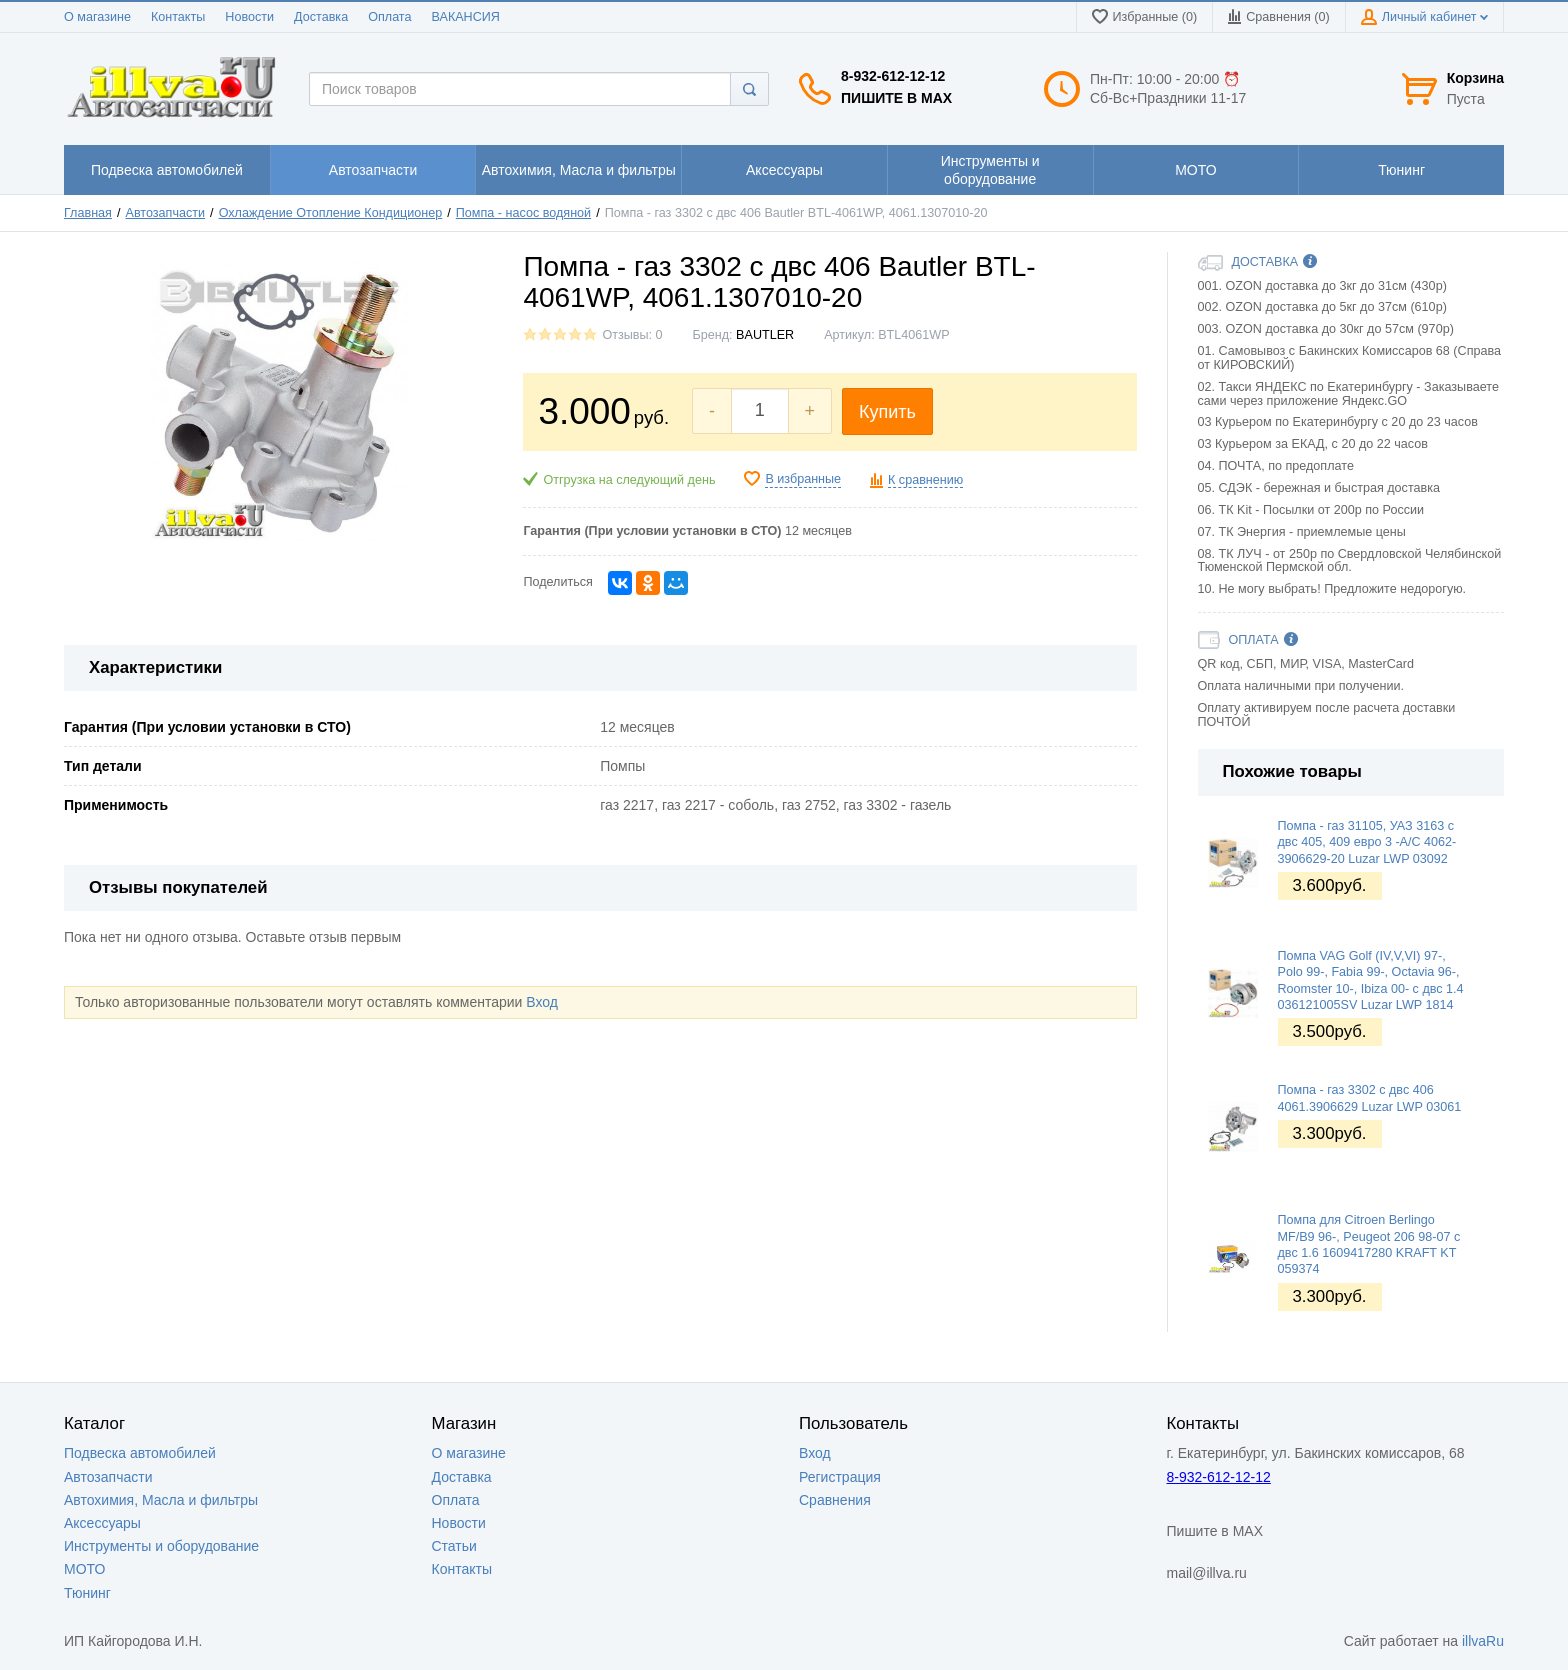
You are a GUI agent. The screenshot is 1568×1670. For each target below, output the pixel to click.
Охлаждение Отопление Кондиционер (331, 213)
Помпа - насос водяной (523, 213)
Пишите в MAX (896, 98)
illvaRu (1483, 1641)
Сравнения (835, 1500)
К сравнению (925, 480)
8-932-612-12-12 (893, 76)
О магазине (97, 17)
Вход (542, 1002)
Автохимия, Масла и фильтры (161, 1500)
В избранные (803, 479)
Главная (88, 213)
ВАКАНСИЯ (466, 17)
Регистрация (840, 1477)
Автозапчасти (166, 213)
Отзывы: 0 (632, 335)
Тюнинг (87, 1593)
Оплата (389, 17)
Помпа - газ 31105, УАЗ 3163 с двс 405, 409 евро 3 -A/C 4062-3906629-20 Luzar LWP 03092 (1367, 842)
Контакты (178, 17)
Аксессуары (102, 1523)
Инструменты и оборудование (161, 1546)
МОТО (84, 1569)
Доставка (321, 17)
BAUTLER (765, 335)
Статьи (454, 1546)
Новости (249, 17)
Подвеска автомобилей (140, 1453)
